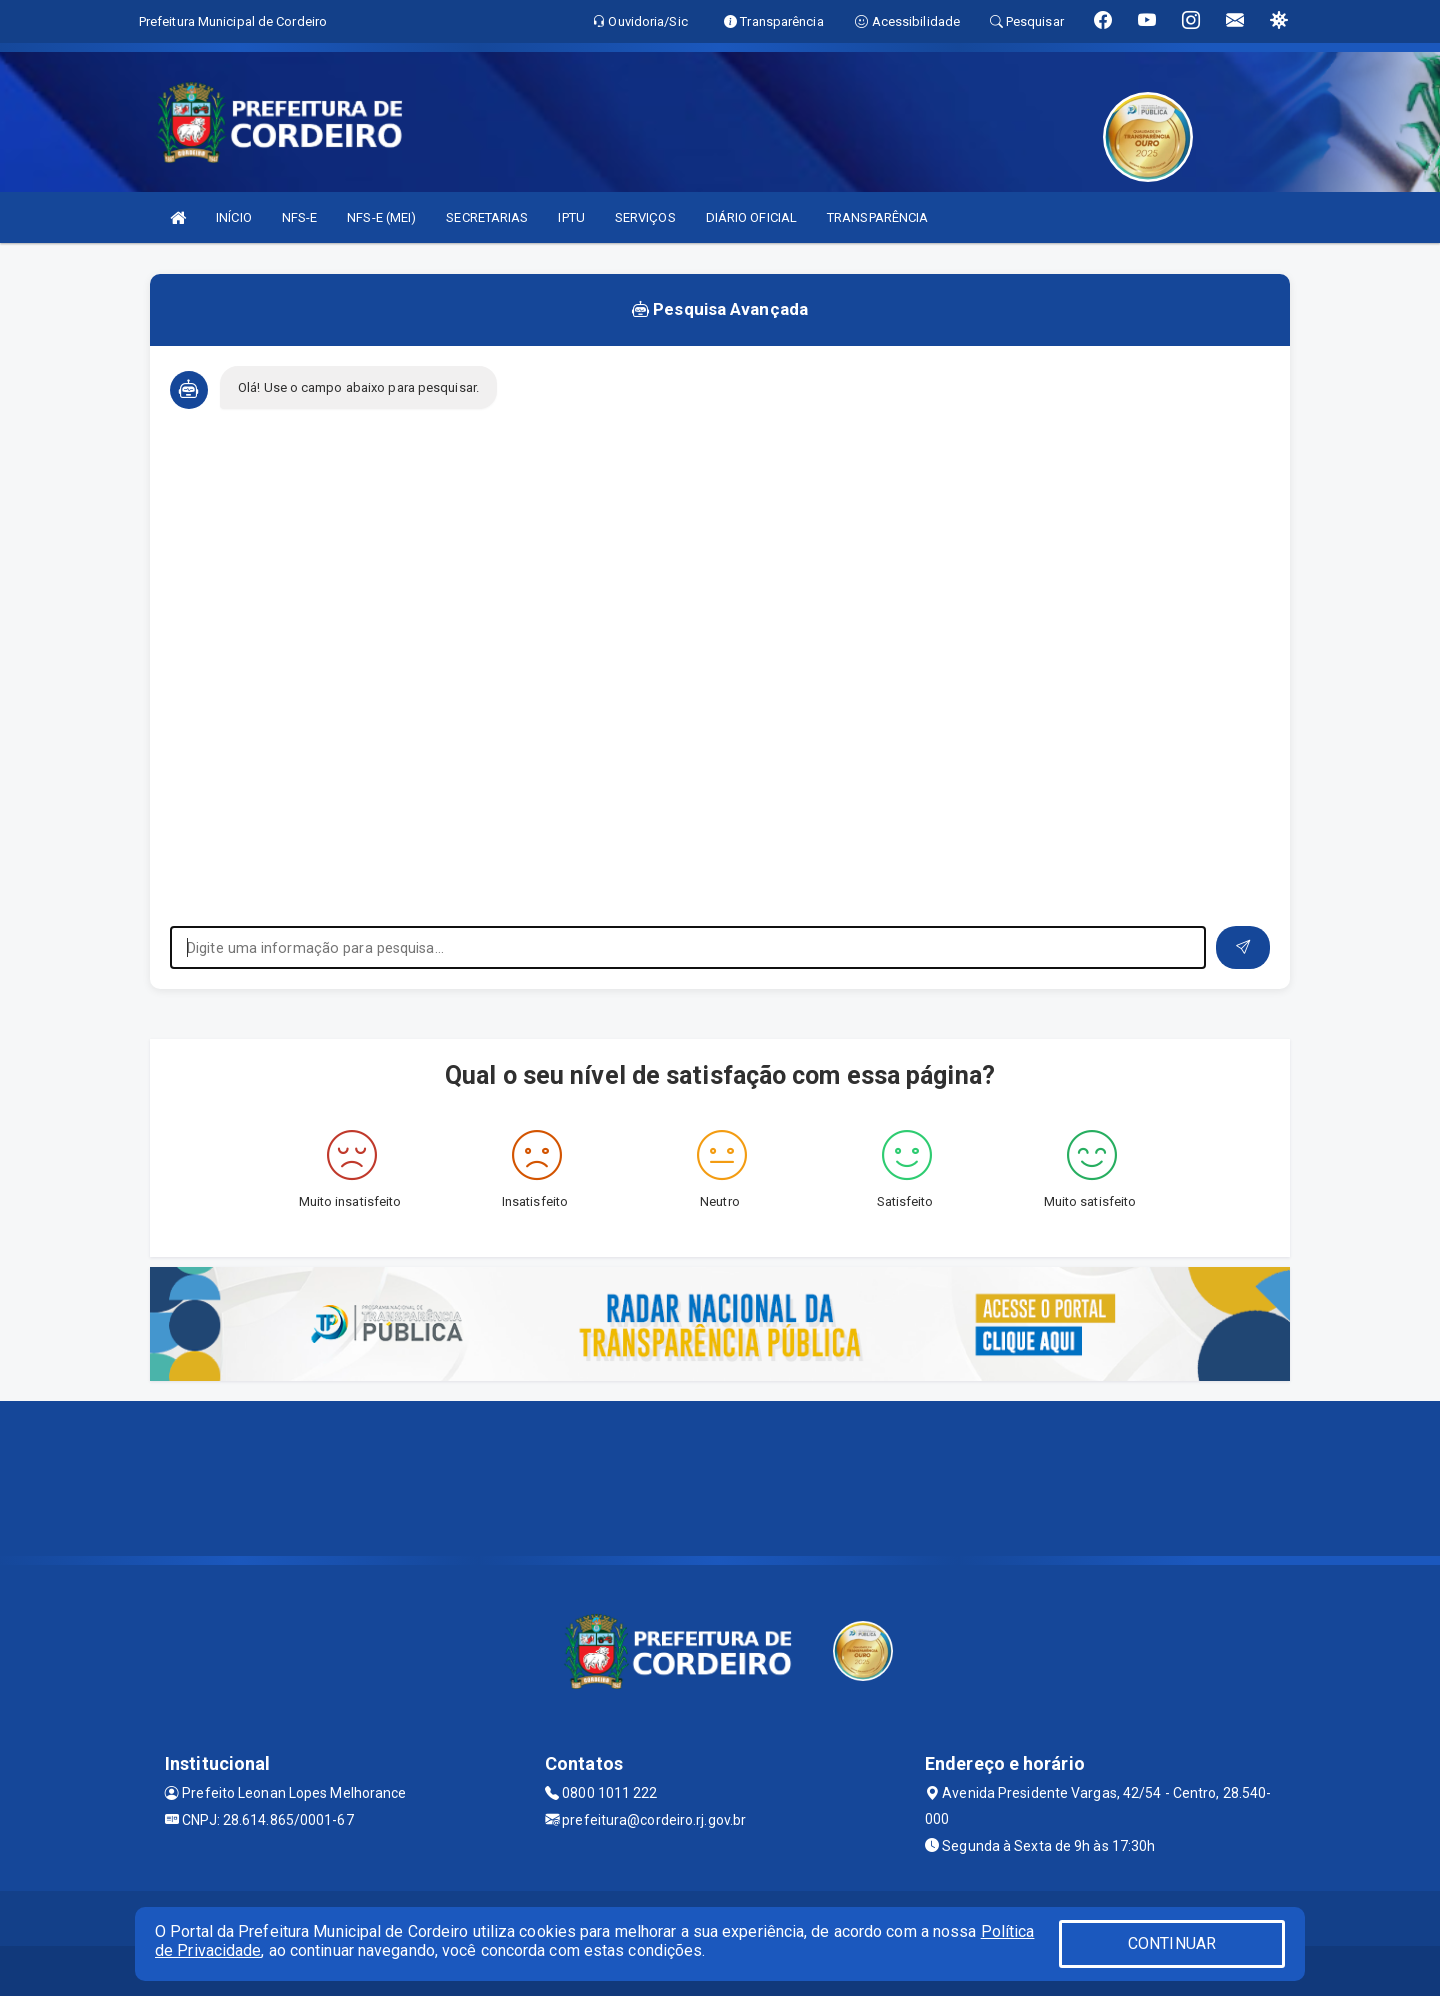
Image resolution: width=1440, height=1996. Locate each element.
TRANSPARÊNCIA (877, 217)
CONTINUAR (1172, 1943)
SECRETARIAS (487, 217)
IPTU (571, 217)
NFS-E (300, 217)
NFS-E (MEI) (381, 217)
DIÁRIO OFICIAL (751, 217)
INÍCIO (234, 217)
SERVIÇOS (645, 217)
